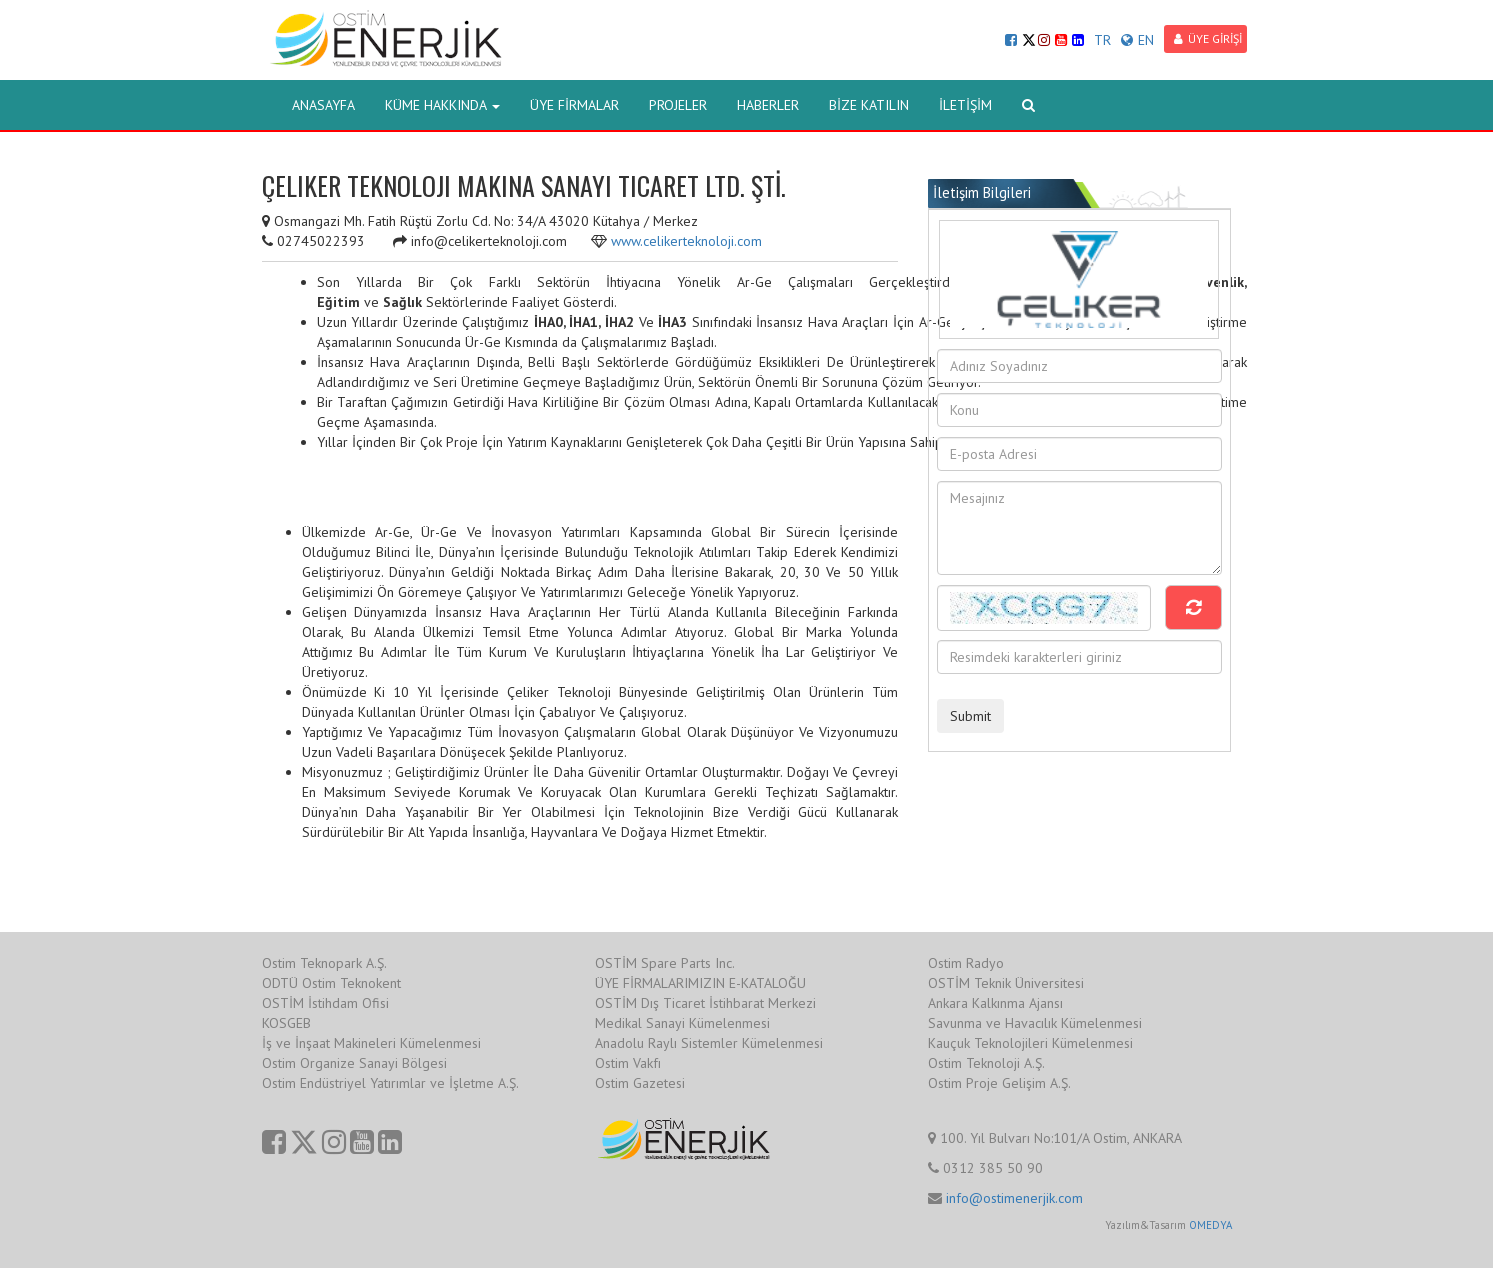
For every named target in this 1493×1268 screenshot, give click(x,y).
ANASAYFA (323, 105)
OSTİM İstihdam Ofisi (325, 1003)
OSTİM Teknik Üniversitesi (1006, 983)
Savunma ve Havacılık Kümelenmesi (1035, 1023)
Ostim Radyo (966, 963)
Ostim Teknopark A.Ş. (324, 963)
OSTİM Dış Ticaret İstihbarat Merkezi (705, 1003)
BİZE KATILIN (869, 105)
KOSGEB (286, 1023)
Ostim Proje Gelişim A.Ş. (999, 1083)
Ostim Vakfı (628, 1063)
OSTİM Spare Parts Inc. (665, 963)
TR (1102, 40)
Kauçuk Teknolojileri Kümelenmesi (1030, 1043)
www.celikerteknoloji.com (686, 241)
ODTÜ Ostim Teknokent (331, 983)
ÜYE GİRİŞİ (1208, 38)
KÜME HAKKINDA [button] (442, 105)
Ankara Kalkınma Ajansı (995, 1003)
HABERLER (768, 105)
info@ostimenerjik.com (1014, 1198)
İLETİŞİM (965, 105)
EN (1137, 40)
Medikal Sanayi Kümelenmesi (682, 1023)
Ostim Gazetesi (640, 1083)
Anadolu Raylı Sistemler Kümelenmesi (709, 1043)
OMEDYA (1210, 1225)
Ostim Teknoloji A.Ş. (986, 1063)
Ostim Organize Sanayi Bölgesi (354, 1063)
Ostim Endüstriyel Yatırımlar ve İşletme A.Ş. (390, 1083)
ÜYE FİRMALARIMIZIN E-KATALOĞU (700, 983)
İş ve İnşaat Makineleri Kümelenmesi (371, 1043)
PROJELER (678, 105)
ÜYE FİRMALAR (574, 105)
